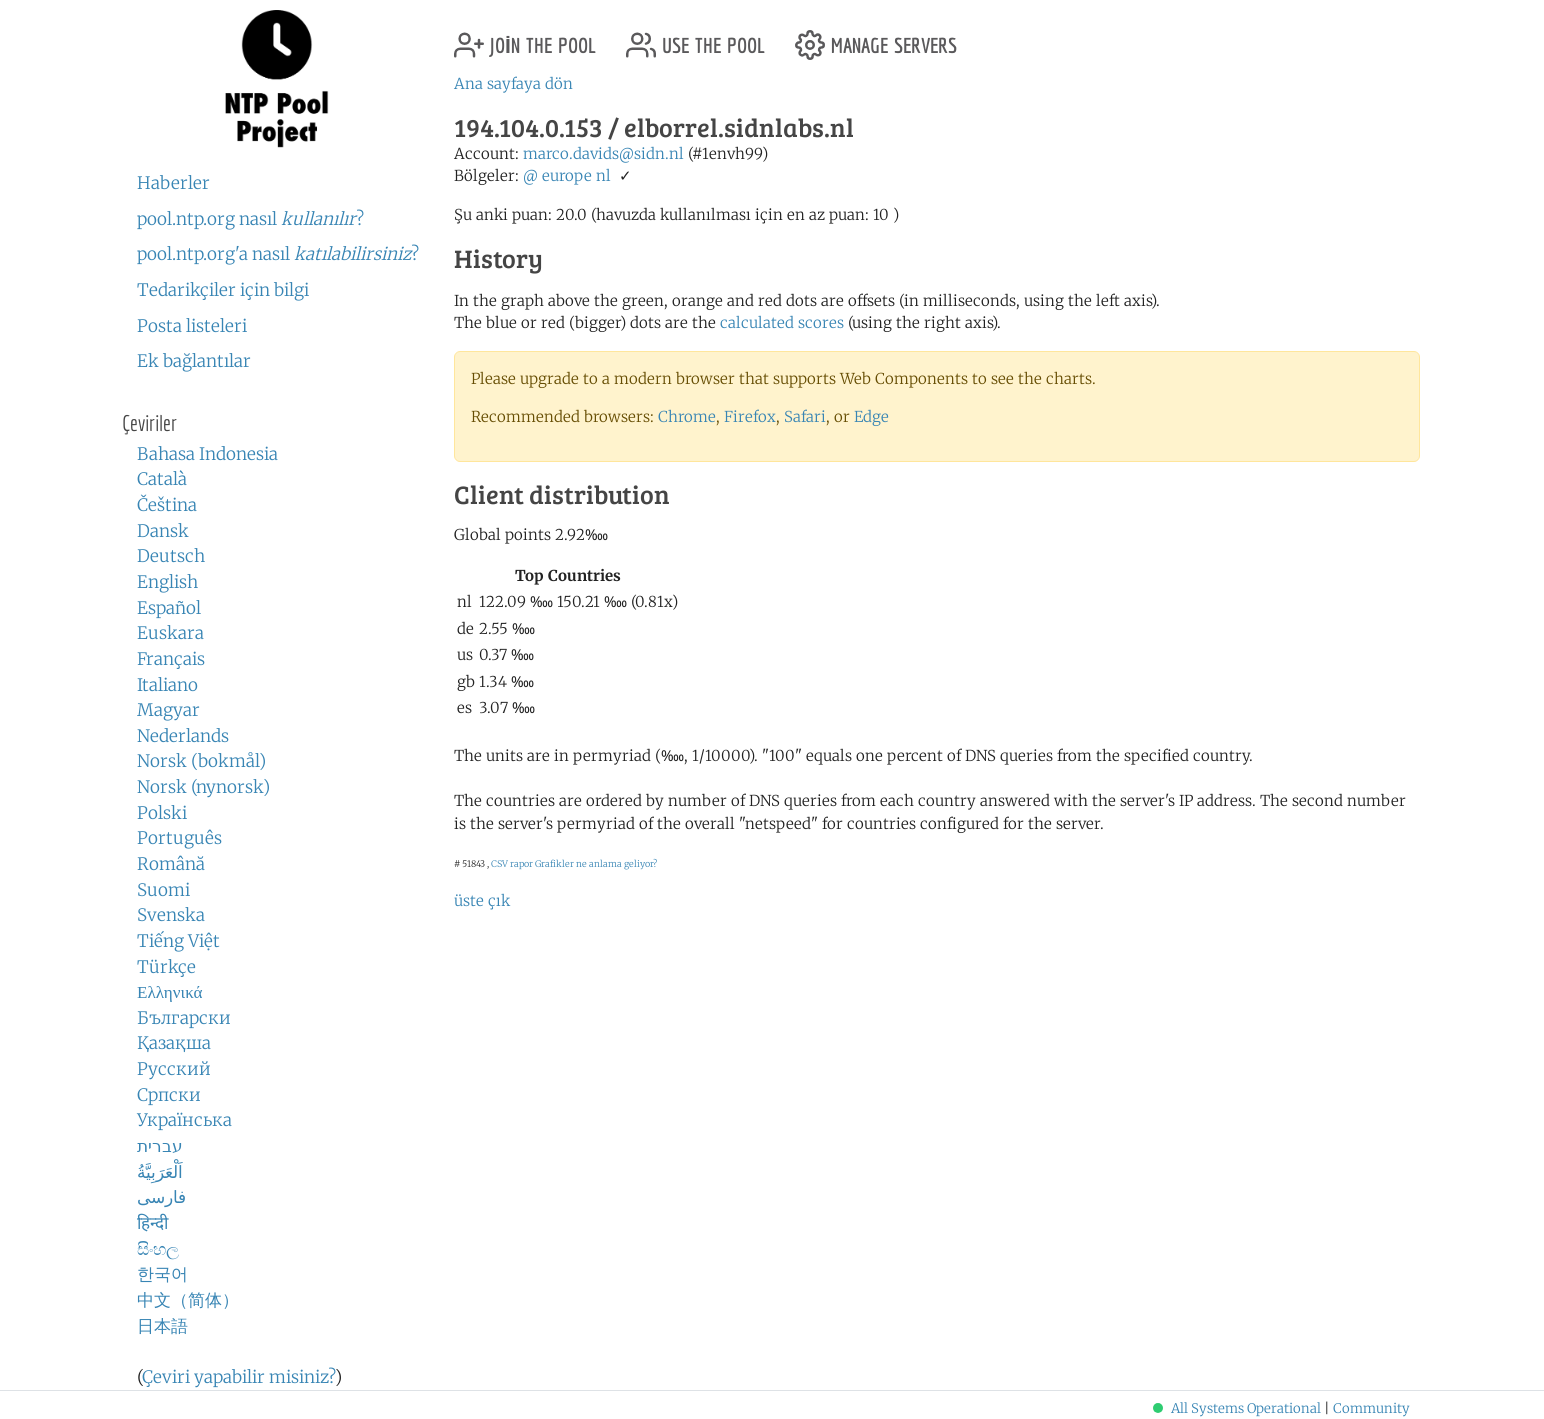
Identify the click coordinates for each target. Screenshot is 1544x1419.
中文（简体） (188, 1300)
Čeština (167, 505)
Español (169, 608)
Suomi (163, 890)
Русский (174, 1069)
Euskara (170, 633)
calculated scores (782, 322)
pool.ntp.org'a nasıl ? (278, 254)
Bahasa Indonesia (207, 454)
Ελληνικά (170, 992)
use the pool (695, 37)
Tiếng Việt (178, 941)
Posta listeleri (192, 326)
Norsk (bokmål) (201, 761)
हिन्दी (152, 1223)
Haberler (173, 183)
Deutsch (171, 556)
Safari (805, 416)
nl (603, 175)
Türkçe (166, 967)
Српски (169, 1095)
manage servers (876, 37)
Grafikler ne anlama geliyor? (596, 863)
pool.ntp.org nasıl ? (250, 219)
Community (1371, 1408)
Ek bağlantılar (194, 361)
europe (567, 175)
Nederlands (183, 736)
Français (171, 659)
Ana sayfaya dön (513, 83)
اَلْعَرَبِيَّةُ (160, 1172)
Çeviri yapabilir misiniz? (238, 1377)
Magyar (168, 710)
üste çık (482, 900)
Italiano (167, 685)
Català (162, 479)
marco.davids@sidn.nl (603, 153)
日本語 (162, 1326)
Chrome (687, 416)
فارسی (161, 1197)
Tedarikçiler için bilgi (223, 290)
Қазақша (174, 1043)
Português (179, 838)
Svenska (171, 915)
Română (171, 864)
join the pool (525, 37)
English (167, 582)
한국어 (162, 1274)
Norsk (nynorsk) (203, 787)
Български (184, 1018)
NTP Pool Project (277, 79)
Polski (162, 813)
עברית (160, 1146)
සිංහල (158, 1249)
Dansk (163, 531)
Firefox (750, 416)
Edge (871, 416)
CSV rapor (512, 863)
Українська (184, 1120)
